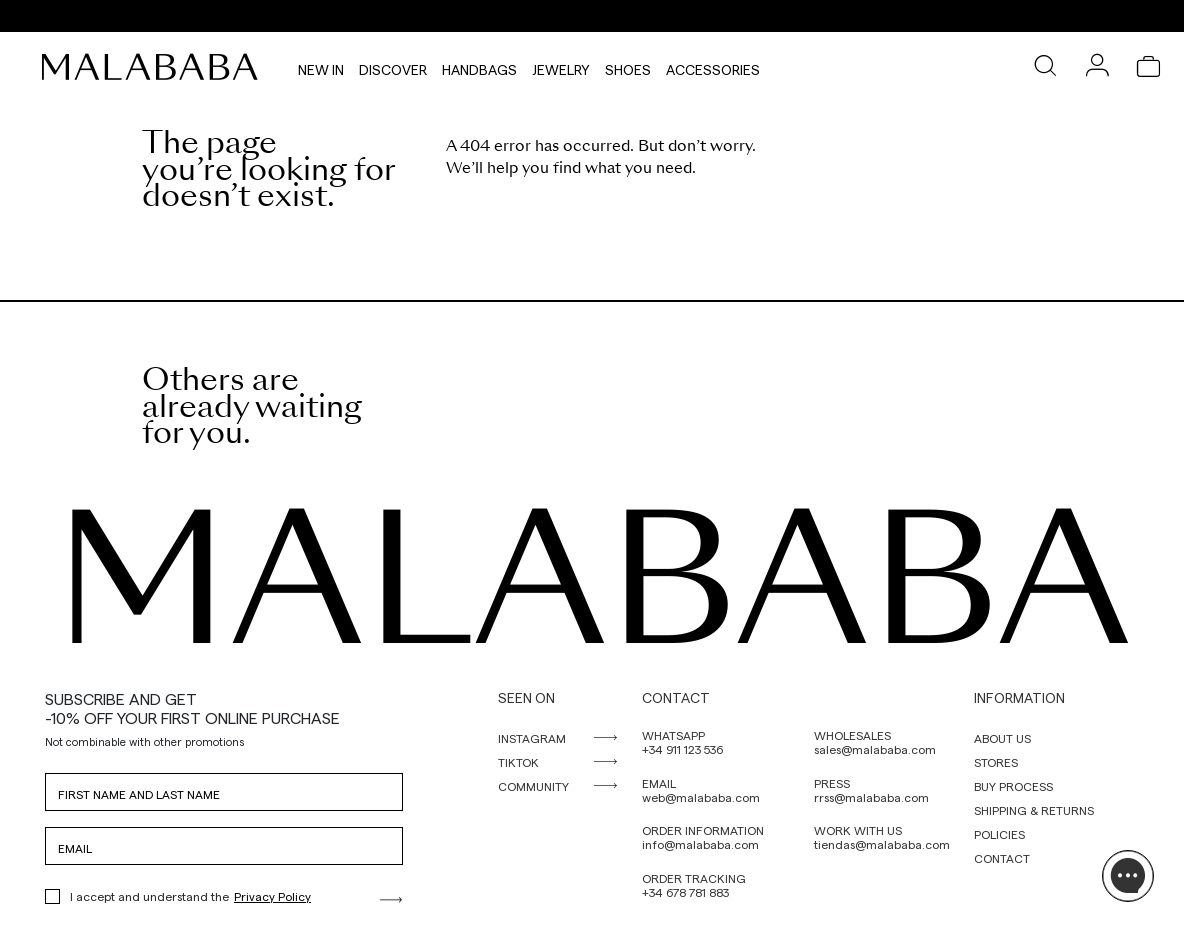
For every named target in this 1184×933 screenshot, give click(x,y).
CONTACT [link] (1002, 858)
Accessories (713, 67)
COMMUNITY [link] (533, 786)
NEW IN (321, 67)
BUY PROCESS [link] (1013, 786)
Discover (393, 67)
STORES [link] (996, 762)
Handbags (479, 67)
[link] (155, 67)
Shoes (628, 67)
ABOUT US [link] (1002, 738)
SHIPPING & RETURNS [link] (1034, 810)
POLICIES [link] (999, 834)
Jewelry (561, 67)
